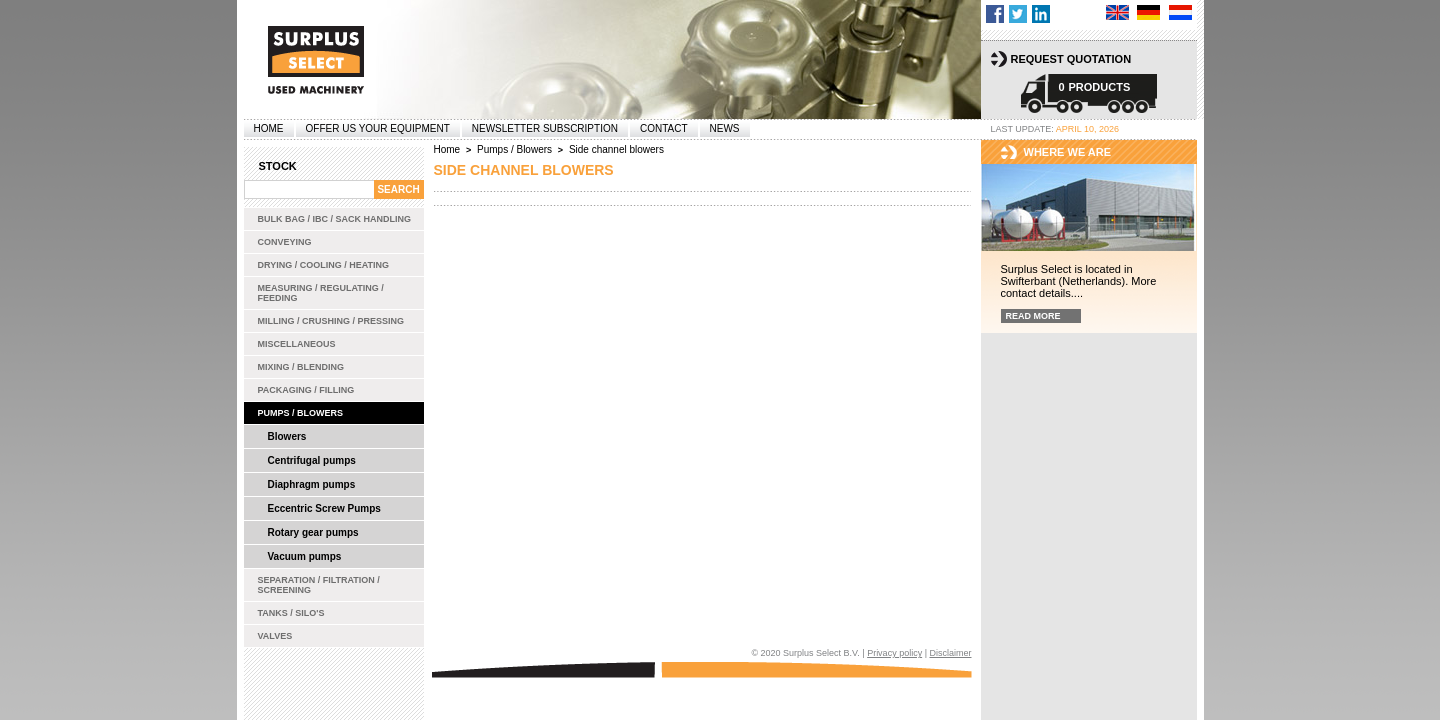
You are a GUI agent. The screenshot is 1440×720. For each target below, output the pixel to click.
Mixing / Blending (301, 367)
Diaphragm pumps (312, 484)
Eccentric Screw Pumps (324, 508)
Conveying (285, 242)
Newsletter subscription (545, 128)
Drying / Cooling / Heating (324, 265)
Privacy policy (894, 653)
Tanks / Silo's (291, 613)
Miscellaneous (297, 344)
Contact (664, 128)
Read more (1033, 316)
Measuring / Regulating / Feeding (321, 293)
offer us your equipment (378, 128)
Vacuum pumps (305, 556)
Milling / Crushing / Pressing (331, 321)
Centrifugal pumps (312, 460)
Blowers (287, 436)
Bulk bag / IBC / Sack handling (335, 219)
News (725, 128)
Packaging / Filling (306, 390)
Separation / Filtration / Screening (319, 585)
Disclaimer (950, 653)
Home (269, 128)
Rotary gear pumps (313, 532)
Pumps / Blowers (301, 413)
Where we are (1068, 152)
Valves (275, 636)
